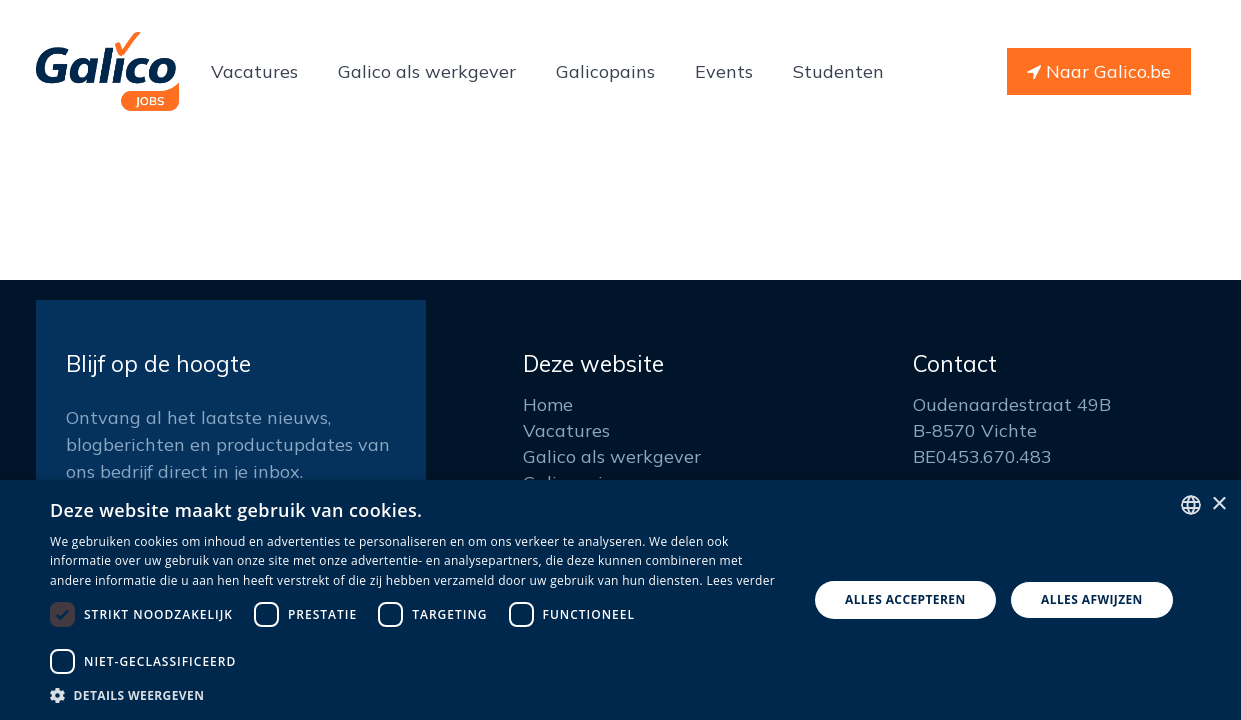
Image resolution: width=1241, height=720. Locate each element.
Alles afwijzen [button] (1092, 599)
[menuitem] (254, 71)
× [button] (1218, 504)
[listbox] (1191, 505)
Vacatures (566, 430)
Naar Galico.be (1099, 71)
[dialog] (620, 600)
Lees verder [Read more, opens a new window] (740, 580)
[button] (417, 695)
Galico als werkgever (612, 456)
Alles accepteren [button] (905, 599)
